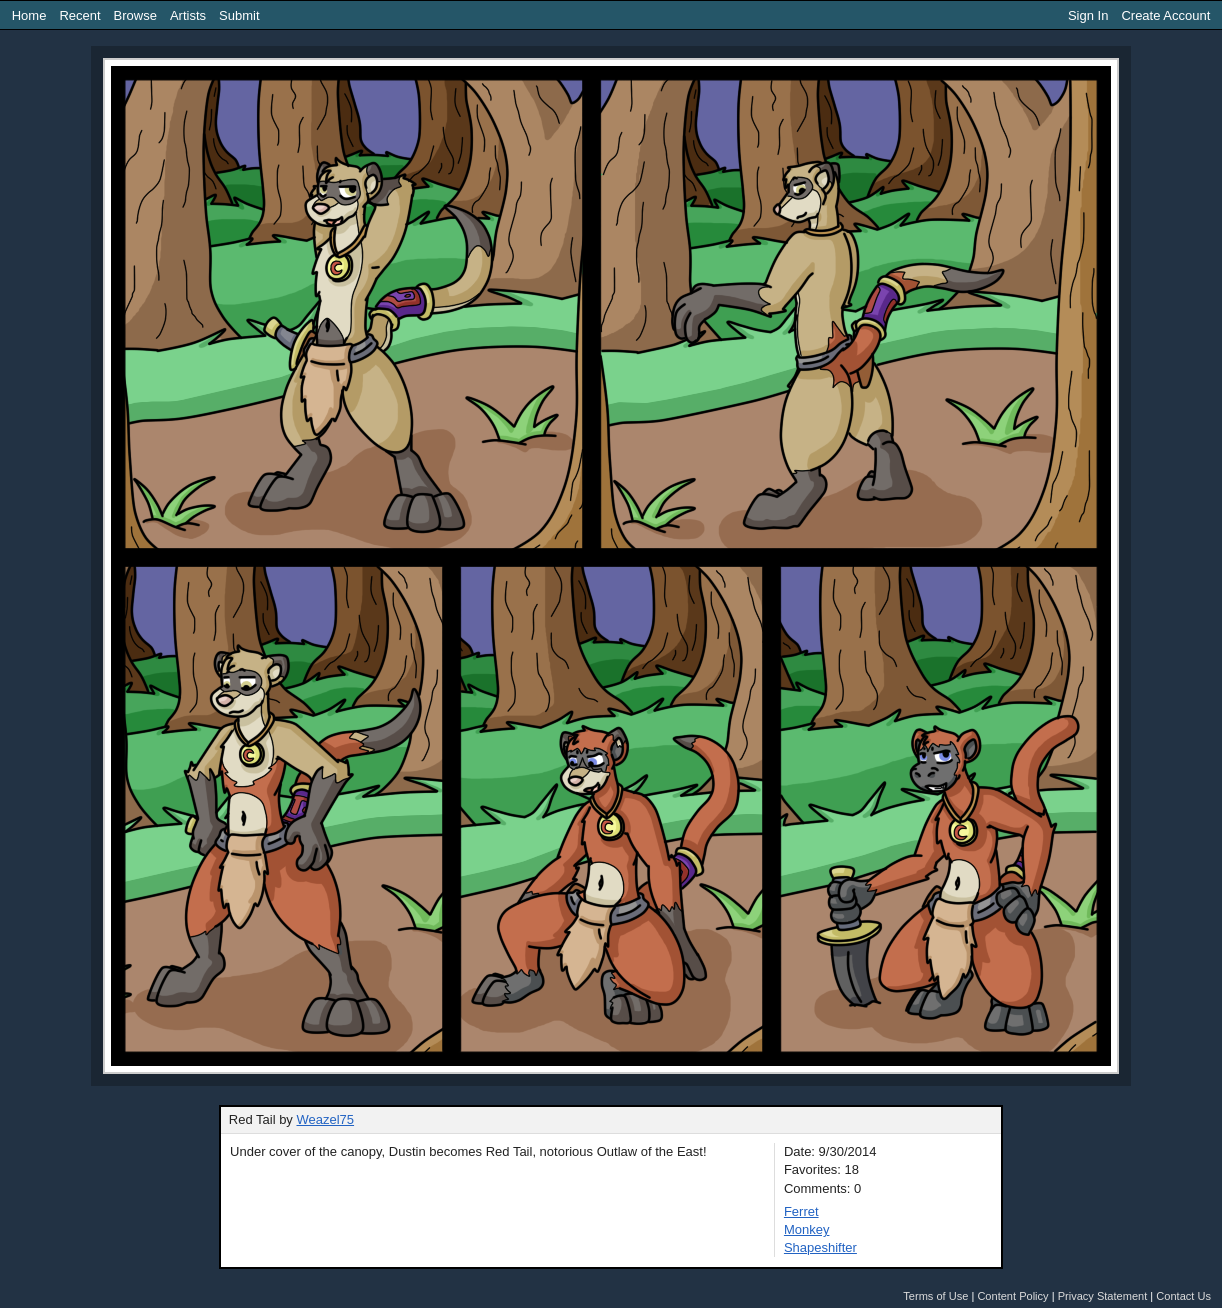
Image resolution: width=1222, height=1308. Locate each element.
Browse (135, 15)
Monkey (807, 1229)
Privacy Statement (1103, 1296)
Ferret (801, 1211)
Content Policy (1012, 1296)
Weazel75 (325, 1119)
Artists (188, 15)
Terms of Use (935, 1296)
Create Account (1165, 15)
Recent (79, 15)
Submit (239, 15)
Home (29, 15)
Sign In (1088, 15)
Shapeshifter (820, 1247)
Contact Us (1183, 1296)
